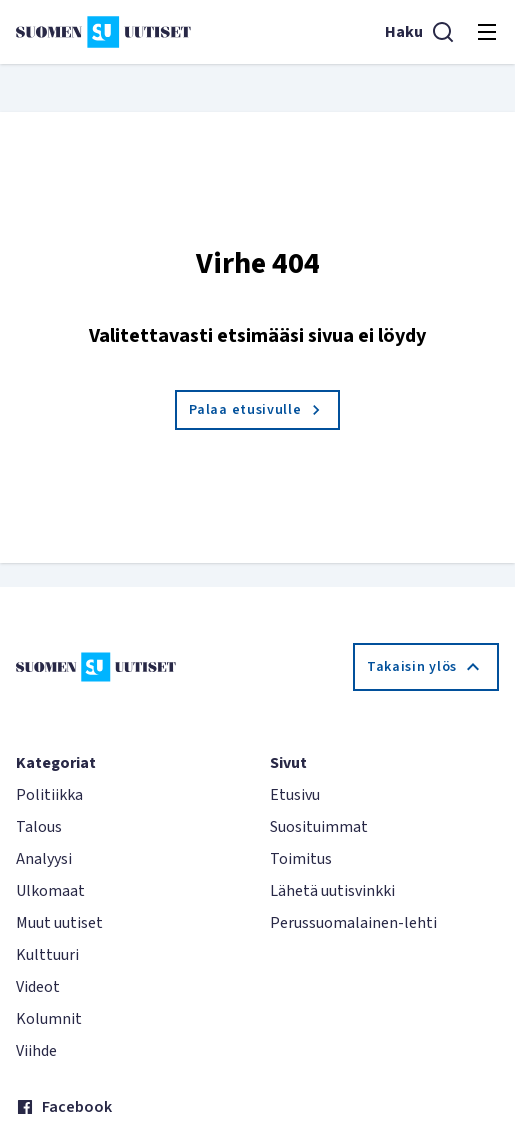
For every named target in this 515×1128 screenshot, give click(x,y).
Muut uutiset (59, 923)
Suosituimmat (319, 827)
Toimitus (301, 859)
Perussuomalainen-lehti (353, 923)
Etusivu (295, 795)
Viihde (36, 1051)
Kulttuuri (47, 955)
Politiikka (49, 795)
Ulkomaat (50, 891)
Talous (39, 827)
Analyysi (44, 859)
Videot (38, 987)
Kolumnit (49, 1019)
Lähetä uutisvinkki (332, 891)
